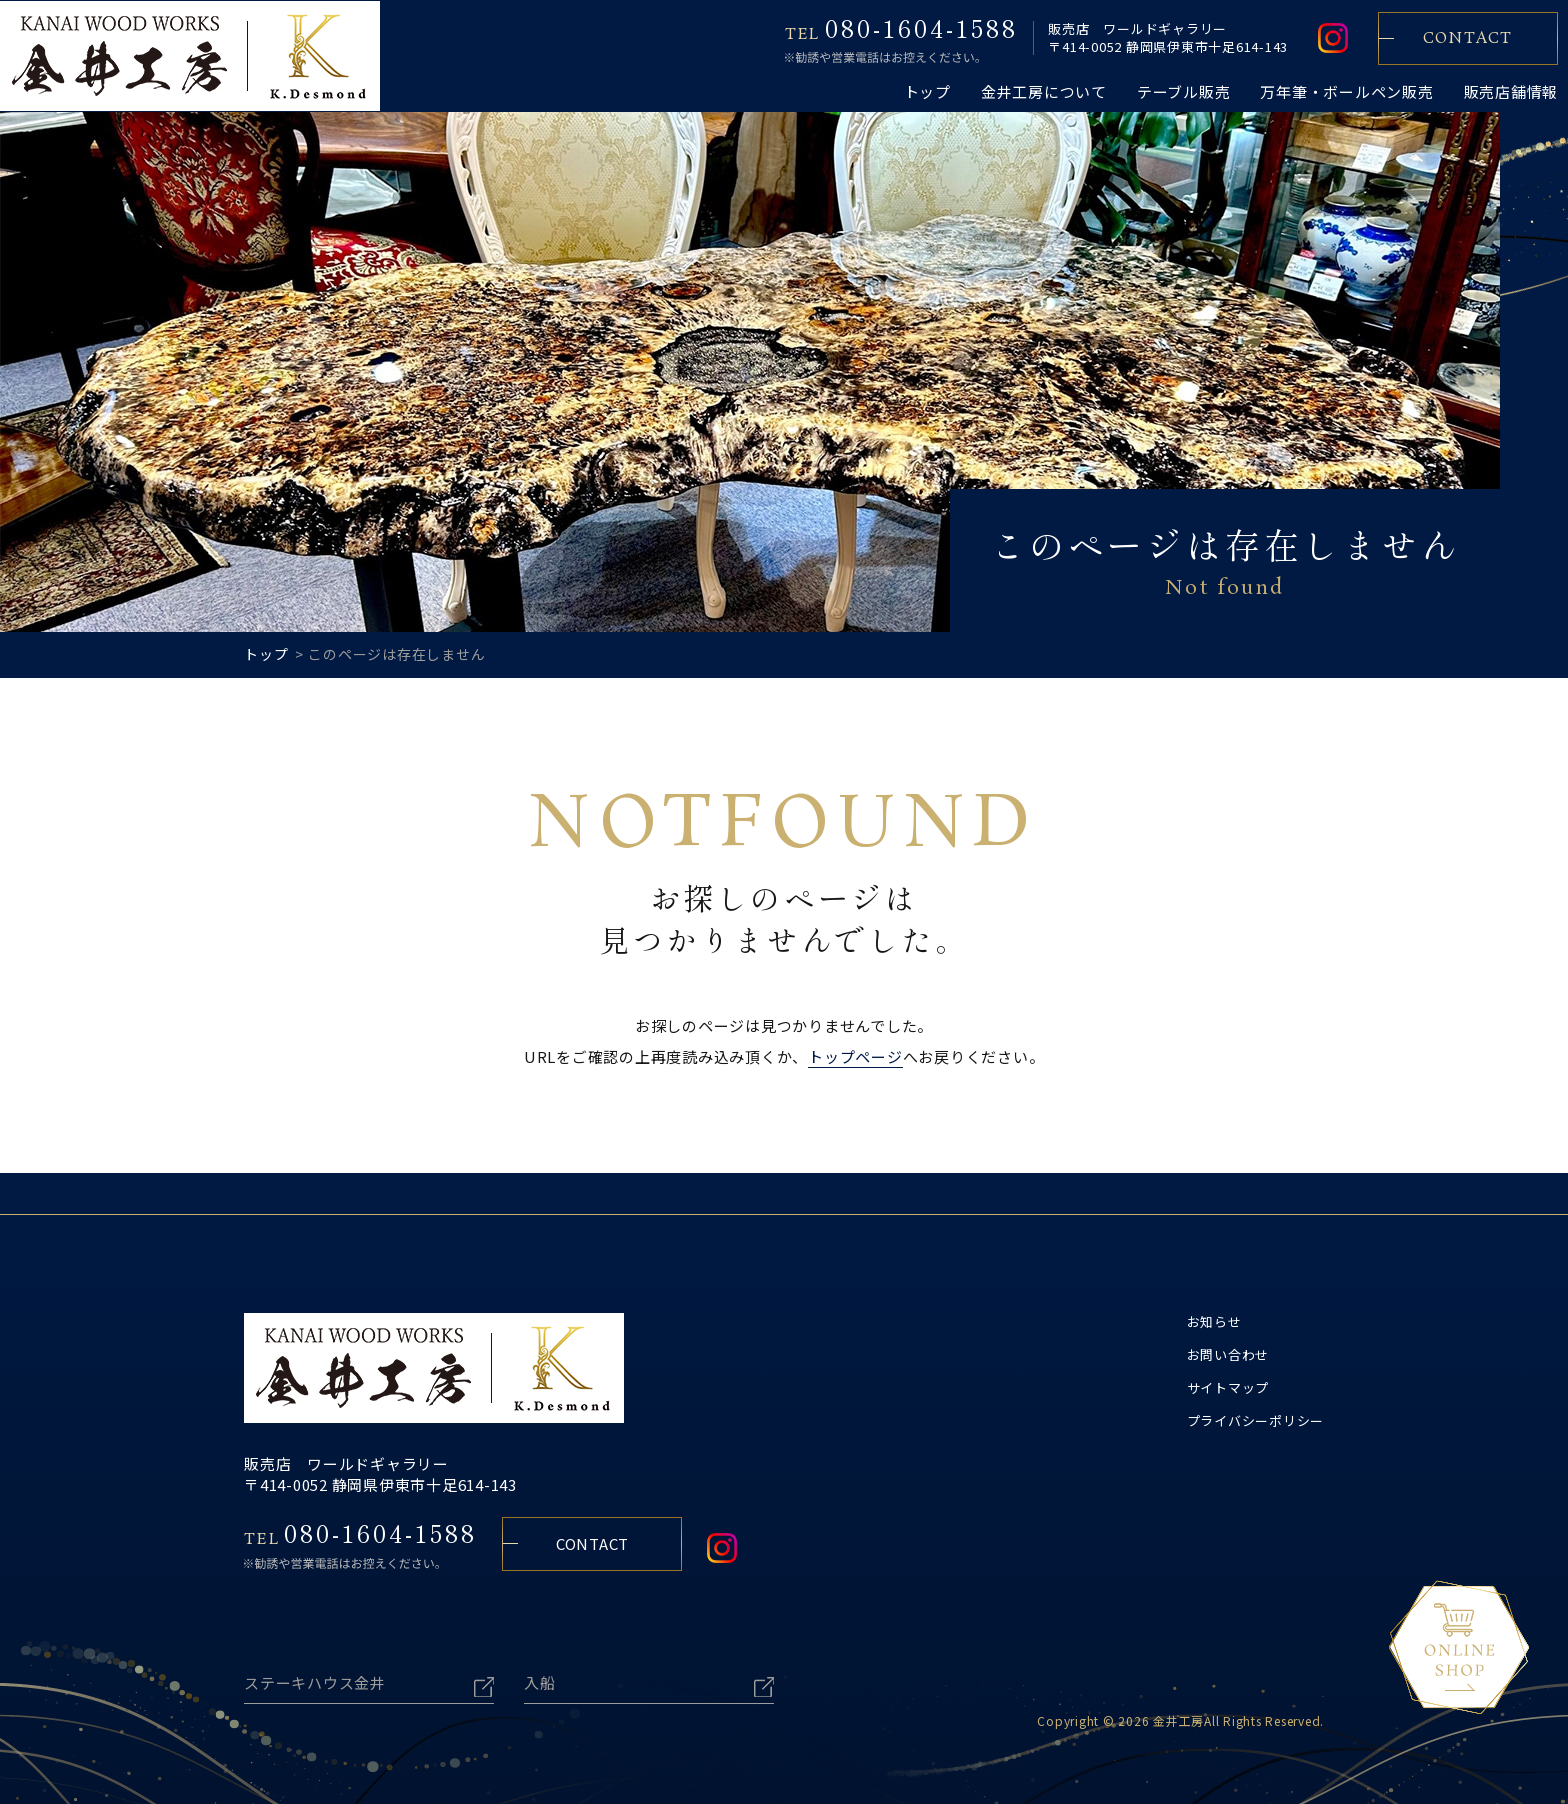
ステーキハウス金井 (315, 1671)
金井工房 (1178, 1709)
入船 (540, 1671)
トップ (266, 654)
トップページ (855, 1056)
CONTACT (592, 1542)
